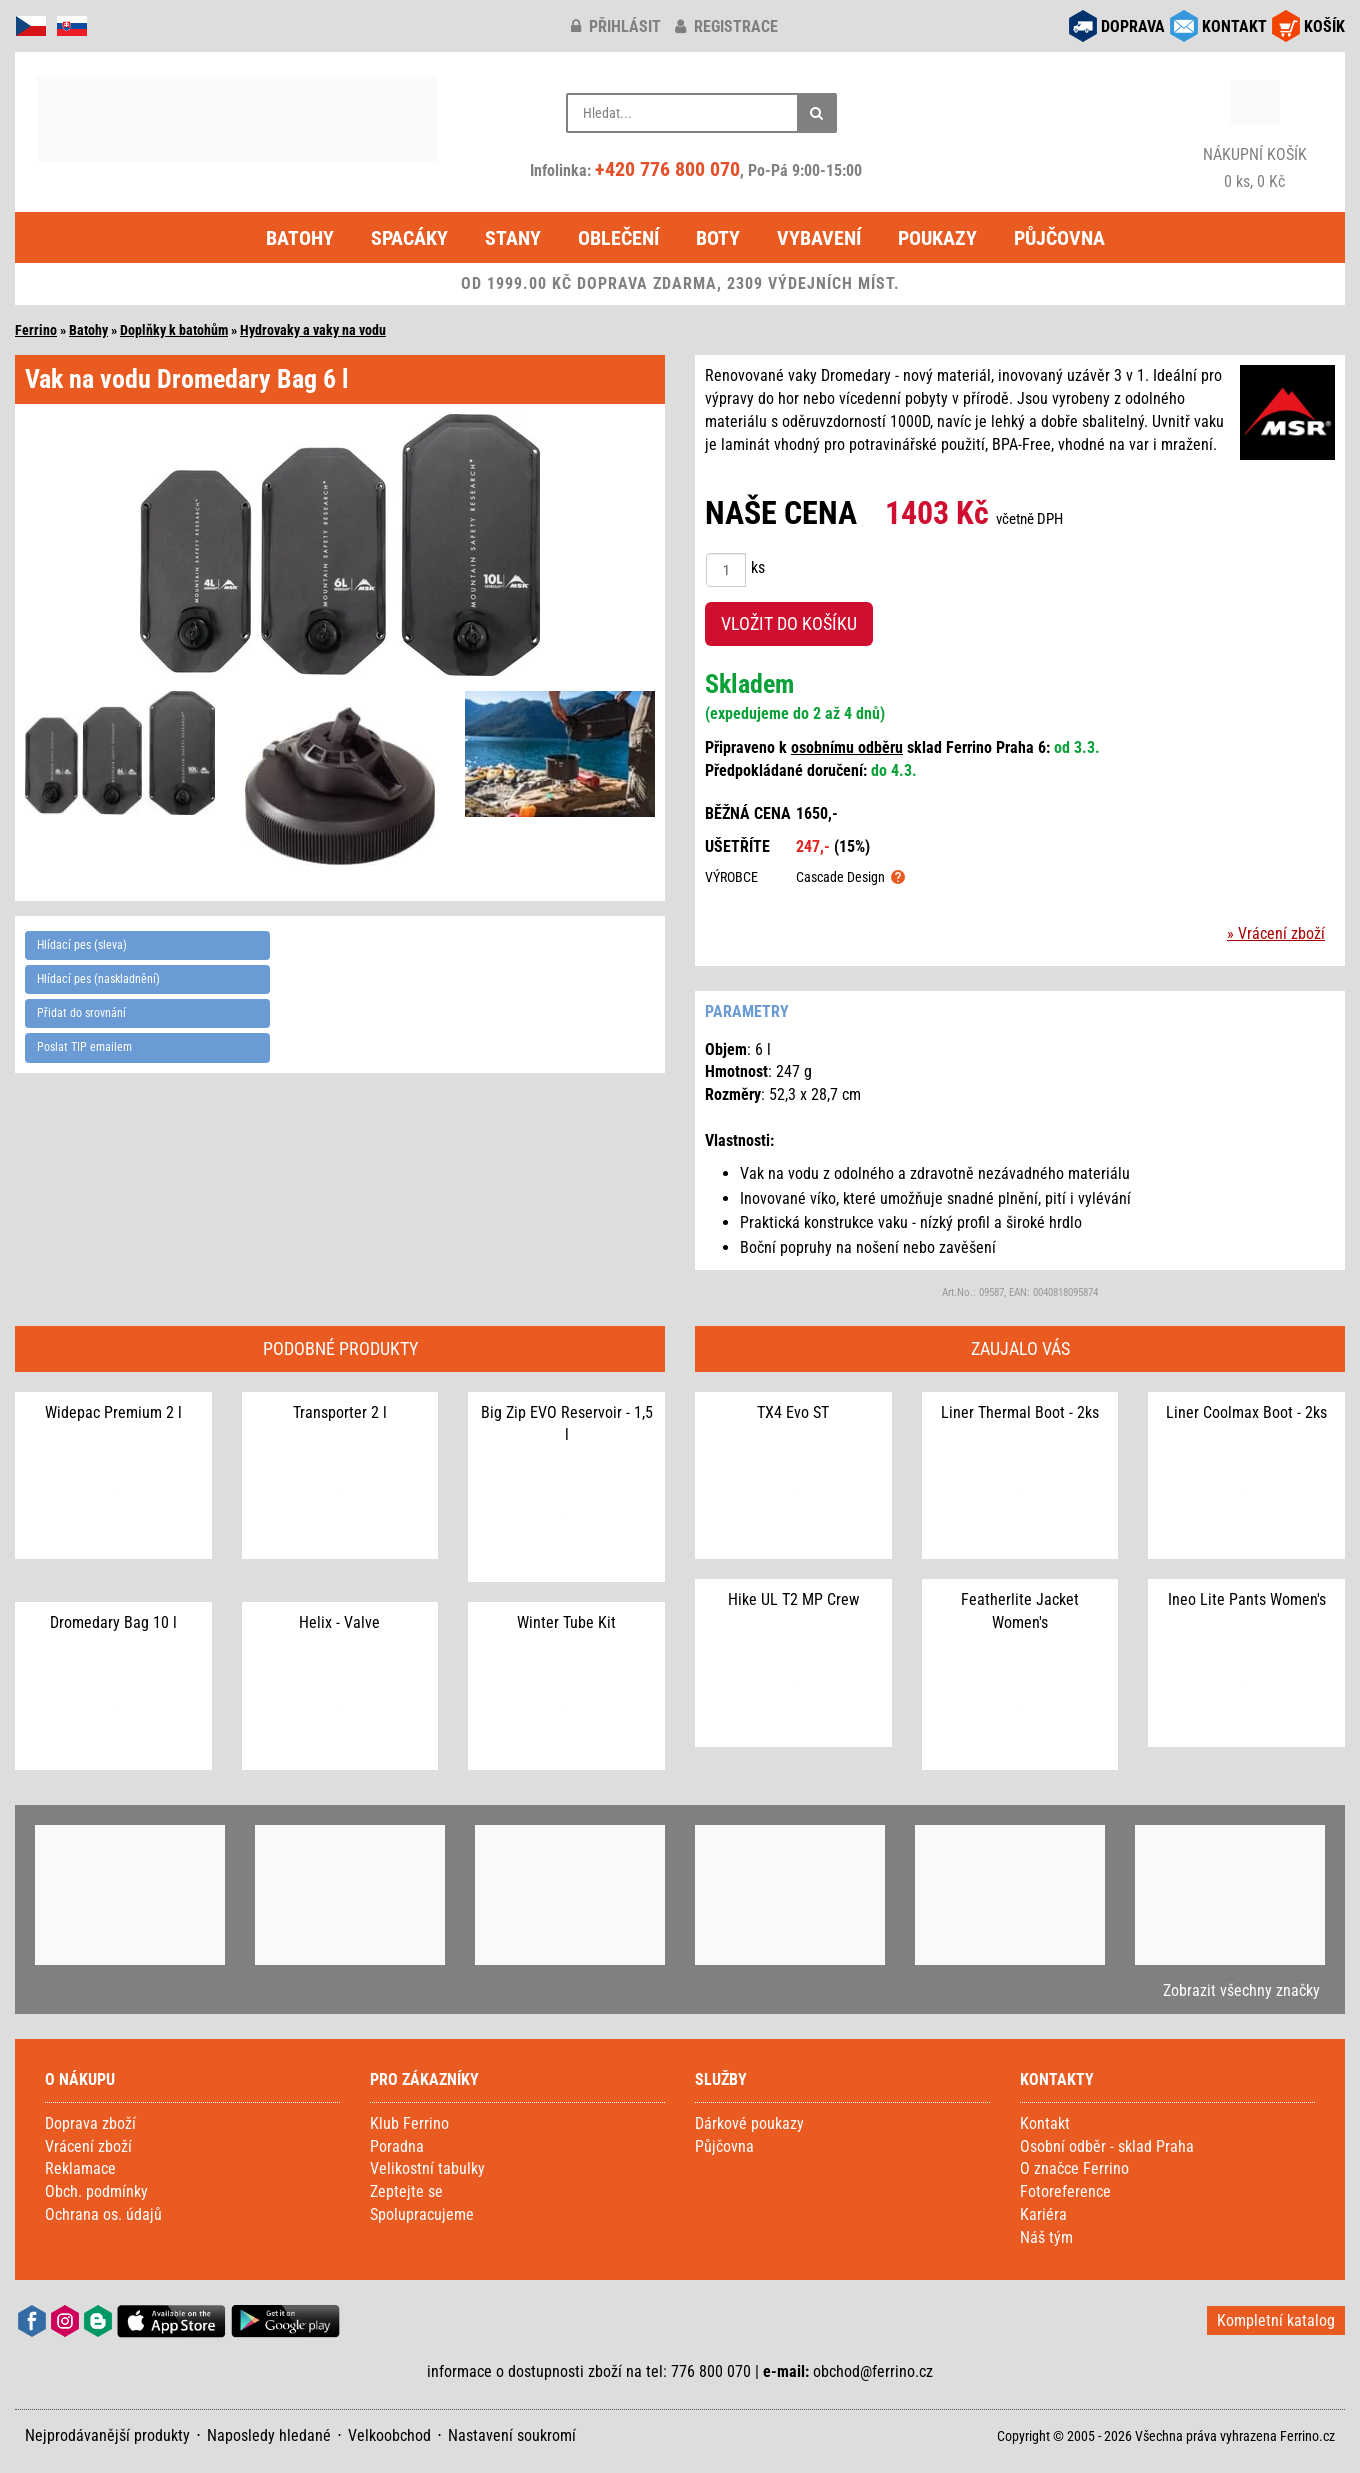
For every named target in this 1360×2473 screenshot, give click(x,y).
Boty (718, 238)
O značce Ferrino (1074, 2168)
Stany (513, 238)
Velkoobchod (389, 2435)
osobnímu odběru (847, 747)
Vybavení (819, 238)
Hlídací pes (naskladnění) (98, 979)
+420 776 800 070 (667, 169)
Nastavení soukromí (512, 2435)
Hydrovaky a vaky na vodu (313, 330)
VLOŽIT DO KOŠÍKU (789, 623)
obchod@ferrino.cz (873, 2371)
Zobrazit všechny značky (1241, 1990)
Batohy (300, 238)
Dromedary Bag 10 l (113, 1622)
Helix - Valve (339, 1622)
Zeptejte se (406, 2191)
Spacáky (409, 238)
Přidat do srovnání (81, 1013)
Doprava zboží (90, 2123)
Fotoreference (1065, 2191)
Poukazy (937, 238)
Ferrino (36, 330)
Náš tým (1046, 2237)
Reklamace (80, 2168)
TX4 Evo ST (793, 1412)
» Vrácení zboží (1276, 933)
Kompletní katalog (1276, 2320)
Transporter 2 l (340, 1412)
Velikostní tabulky (427, 2168)
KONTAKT (1234, 26)
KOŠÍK (1324, 26)
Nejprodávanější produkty (107, 2435)
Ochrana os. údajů (103, 2214)
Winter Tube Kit (566, 1622)
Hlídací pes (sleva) (82, 945)
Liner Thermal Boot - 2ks (1020, 1412)
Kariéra (1043, 2214)
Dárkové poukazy (749, 2123)
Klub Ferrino (409, 2123)
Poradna (397, 2146)
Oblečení (618, 238)
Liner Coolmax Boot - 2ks (1246, 1412)
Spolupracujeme (422, 2214)
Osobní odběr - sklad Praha (1107, 2146)
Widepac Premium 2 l (113, 1412)
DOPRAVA (1133, 26)
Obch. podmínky (96, 2191)
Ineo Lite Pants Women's (1247, 1599)
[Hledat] (817, 113)
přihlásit (616, 26)
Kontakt (1045, 2123)
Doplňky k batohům (174, 330)
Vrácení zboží (88, 2146)
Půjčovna (1059, 238)
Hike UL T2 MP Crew (793, 1599)
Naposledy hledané (269, 2435)
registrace (726, 26)
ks (758, 567)
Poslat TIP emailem (84, 1047)
